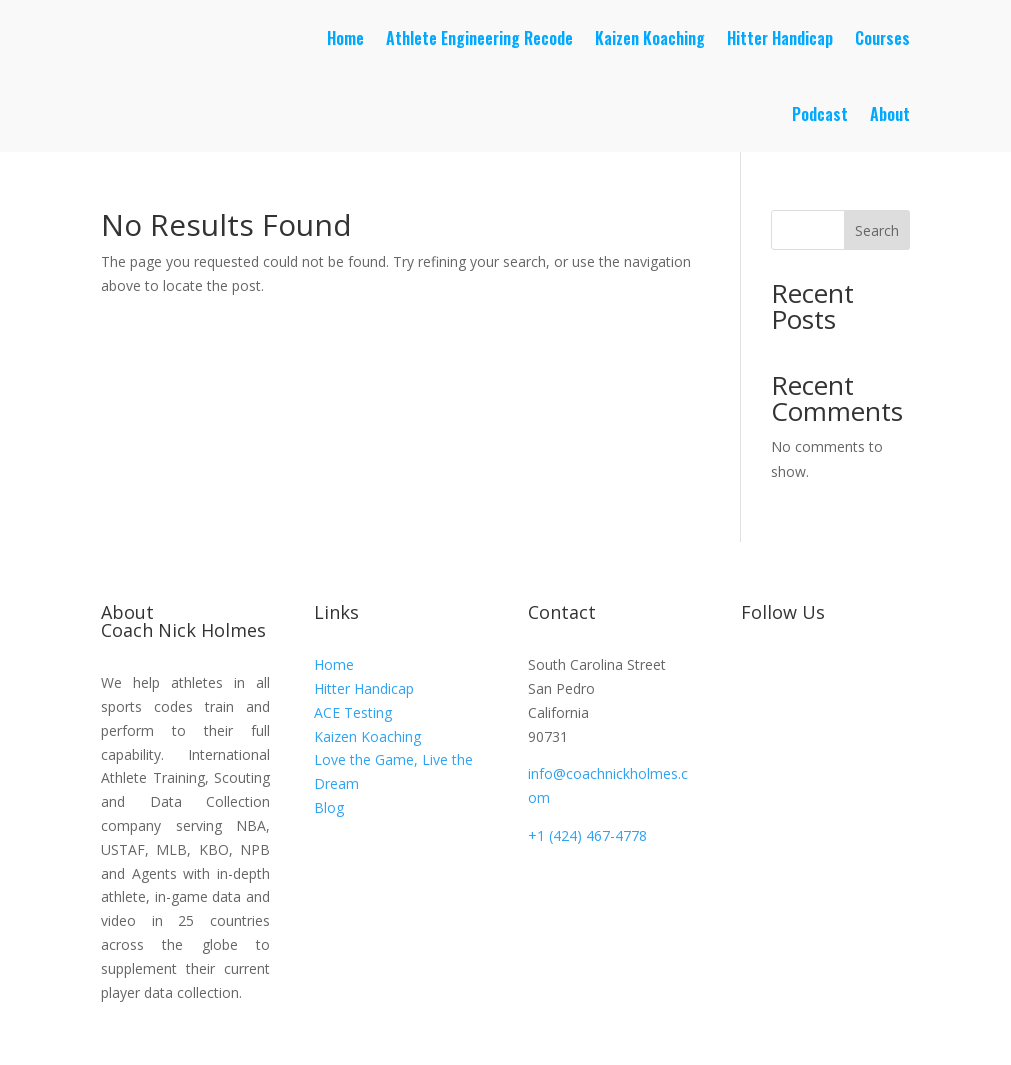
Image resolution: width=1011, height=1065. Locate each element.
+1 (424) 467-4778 (587, 835)
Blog (329, 807)
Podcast (820, 114)
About (890, 114)
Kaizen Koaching (650, 38)
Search (877, 230)
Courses (882, 38)
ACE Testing (353, 712)
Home (345, 38)
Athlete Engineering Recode (479, 38)
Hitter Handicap (780, 38)
